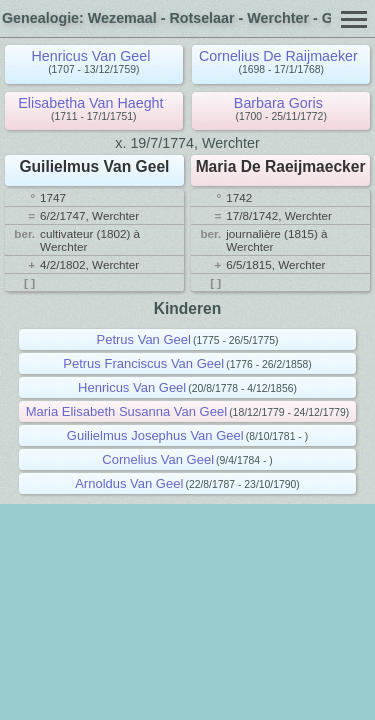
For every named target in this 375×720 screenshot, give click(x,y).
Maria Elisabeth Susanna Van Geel (126, 411)
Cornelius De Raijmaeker (278, 56)
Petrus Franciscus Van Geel (143, 363)
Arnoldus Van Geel (129, 483)
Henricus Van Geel (90, 56)
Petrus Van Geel (144, 339)
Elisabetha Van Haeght (90, 103)
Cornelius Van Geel (158, 459)
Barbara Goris (278, 103)
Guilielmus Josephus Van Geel (155, 435)
